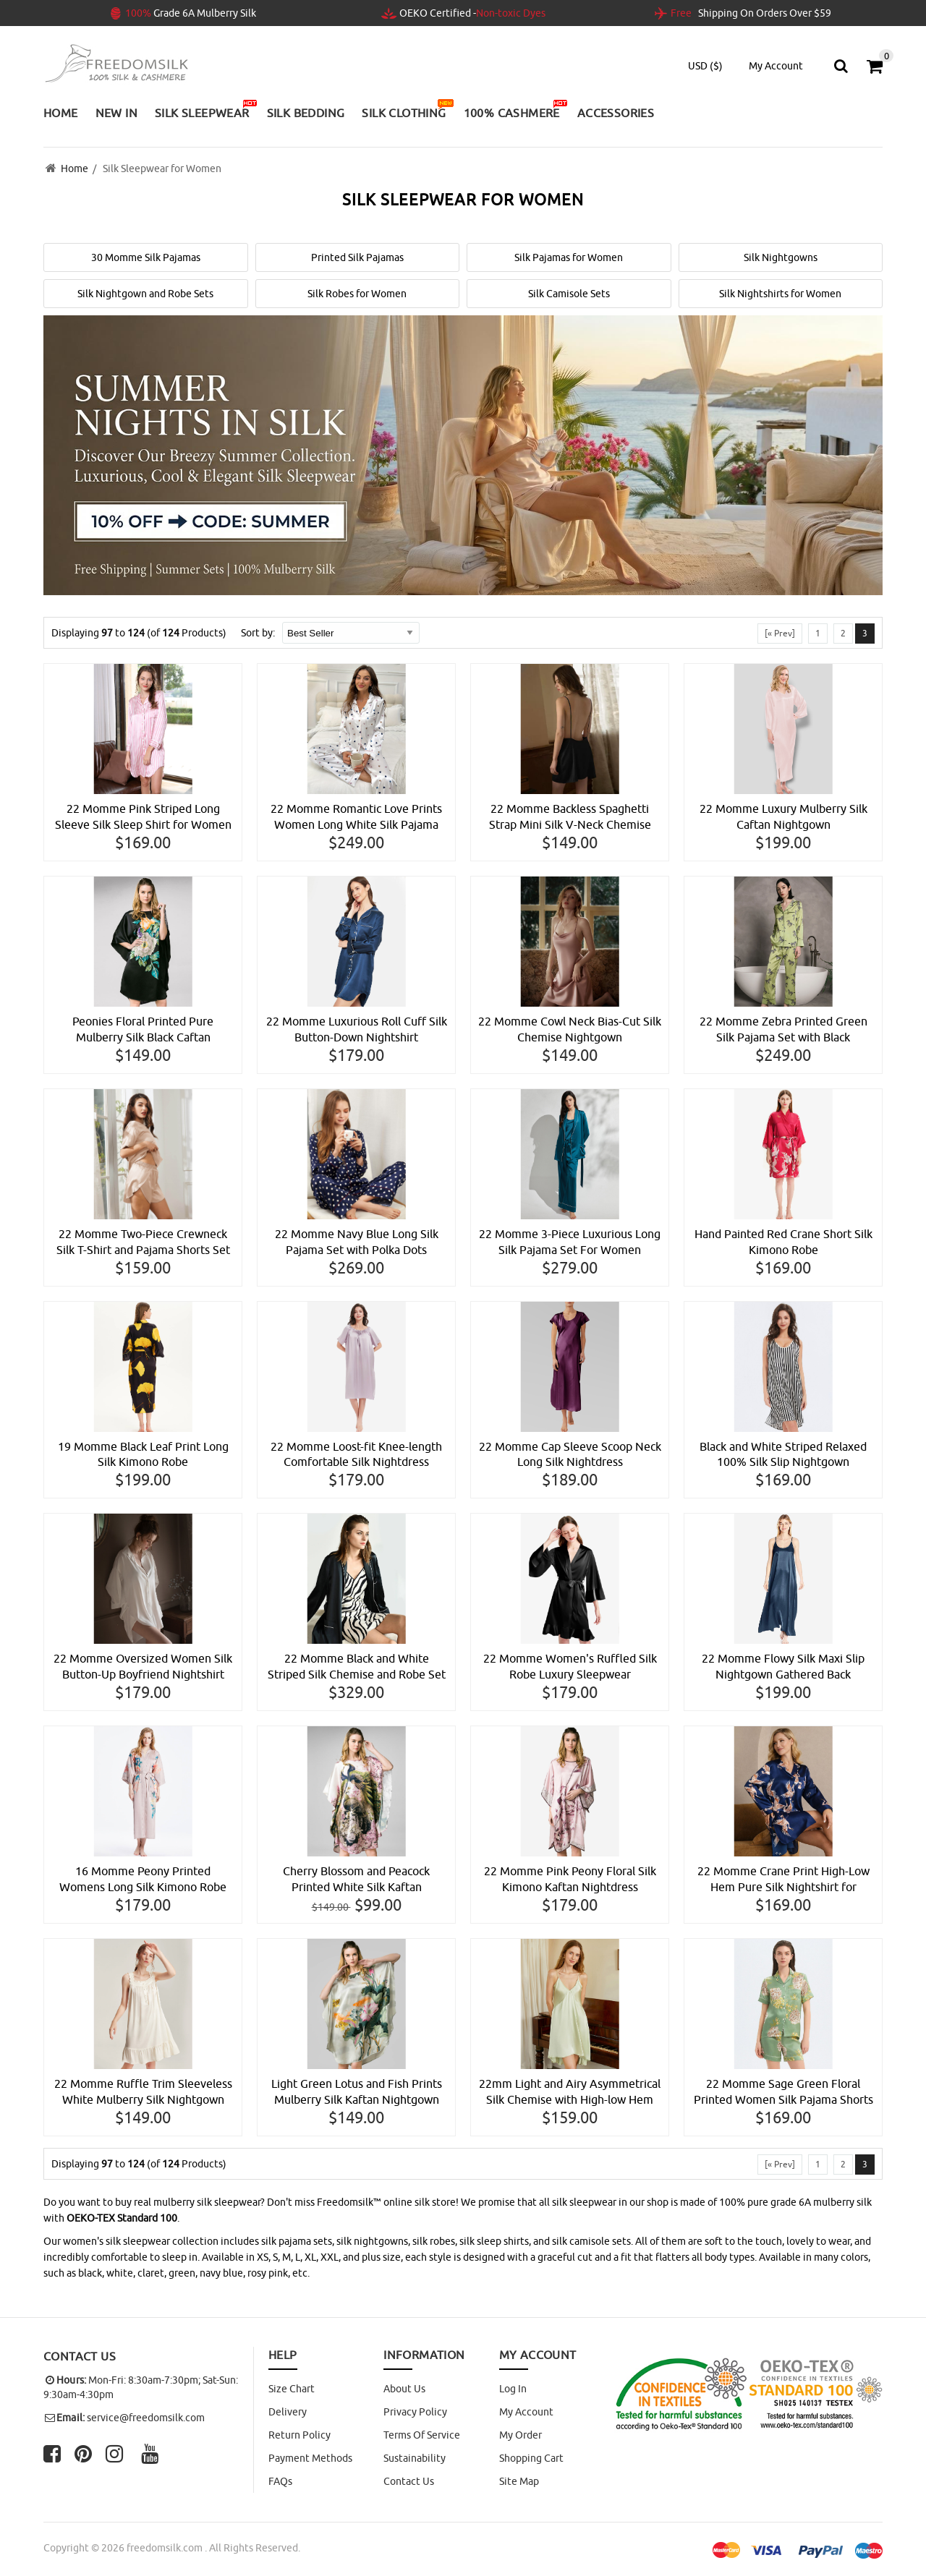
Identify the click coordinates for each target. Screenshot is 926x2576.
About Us (404, 2389)
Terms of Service (421, 2435)
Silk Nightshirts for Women (780, 293)
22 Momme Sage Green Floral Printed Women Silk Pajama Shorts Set (783, 2093)
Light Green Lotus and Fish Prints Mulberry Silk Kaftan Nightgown (356, 2092)
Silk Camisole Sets (569, 293)
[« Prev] (780, 633)
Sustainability (414, 2459)
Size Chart (291, 2389)
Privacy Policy (415, 2412)
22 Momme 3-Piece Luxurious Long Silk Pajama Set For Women (569, 1242)
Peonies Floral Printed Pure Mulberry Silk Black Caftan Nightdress (142, 1030)
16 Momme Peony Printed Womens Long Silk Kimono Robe (142, 1880)
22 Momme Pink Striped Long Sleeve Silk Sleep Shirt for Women (143, 817)
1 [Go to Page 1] (817, 633)
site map (519, 2482)
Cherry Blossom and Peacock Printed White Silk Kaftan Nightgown (356, 1881)
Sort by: (258, 633)
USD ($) (705, 66)
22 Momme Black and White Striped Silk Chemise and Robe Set (357, 1667)
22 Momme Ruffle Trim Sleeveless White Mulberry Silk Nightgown (143, 2092)
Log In (513, 2389)
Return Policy (299, 2435)
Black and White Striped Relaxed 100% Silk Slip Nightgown (783, 1455)
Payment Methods (310, 2459)
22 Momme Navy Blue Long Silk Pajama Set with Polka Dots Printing (356, 1243)
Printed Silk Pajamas (357, 257)
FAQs (280, 2482)
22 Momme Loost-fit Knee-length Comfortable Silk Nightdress (356, 1455)
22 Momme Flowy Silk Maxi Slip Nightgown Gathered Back (783, 1667)
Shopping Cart (531, 2459)
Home (74, 168)
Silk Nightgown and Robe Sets (145, 293)
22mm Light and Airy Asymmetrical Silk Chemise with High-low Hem (569, 2092)
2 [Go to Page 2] (843, 633)
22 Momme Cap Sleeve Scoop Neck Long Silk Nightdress (570, 1455)
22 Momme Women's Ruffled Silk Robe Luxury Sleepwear (570, 1667)
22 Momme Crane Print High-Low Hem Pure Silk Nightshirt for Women (783, 1881)
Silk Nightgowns (780, 257)
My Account (526, 2412)
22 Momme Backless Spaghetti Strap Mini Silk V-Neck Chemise (570, 817)
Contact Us (408, 2482)
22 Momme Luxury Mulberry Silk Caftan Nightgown (783, 817)
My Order (520, 2435)
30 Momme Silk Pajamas (145, 257)
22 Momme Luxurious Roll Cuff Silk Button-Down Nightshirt (356, 1029)
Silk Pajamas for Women (568, 257)
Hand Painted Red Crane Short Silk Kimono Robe (783, 1242)
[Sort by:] (351, 633)
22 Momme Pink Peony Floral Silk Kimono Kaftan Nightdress (570, 1880)
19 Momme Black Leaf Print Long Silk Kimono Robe (143, 1455)
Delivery (287, 2412)
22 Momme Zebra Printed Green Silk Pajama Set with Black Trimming (783, 1030)
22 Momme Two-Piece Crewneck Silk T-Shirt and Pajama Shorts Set (143, 1242)
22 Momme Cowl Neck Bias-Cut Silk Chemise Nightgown (569, 1029)
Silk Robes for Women (357, 293)
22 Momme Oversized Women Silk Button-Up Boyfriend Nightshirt (143, 1667)
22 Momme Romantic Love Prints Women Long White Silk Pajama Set (356, 818)
